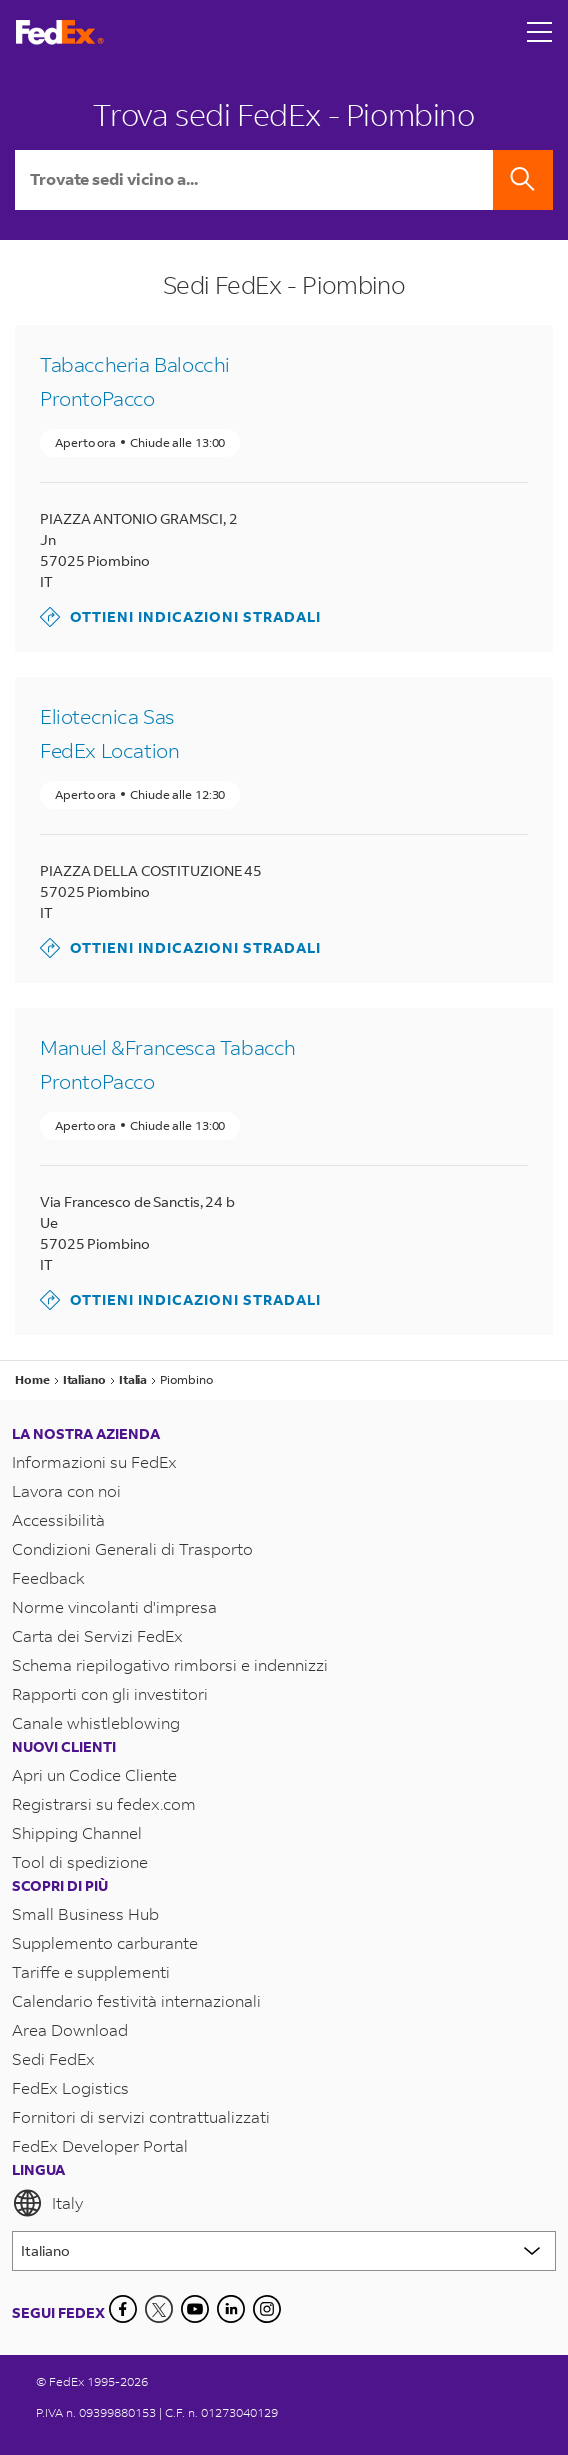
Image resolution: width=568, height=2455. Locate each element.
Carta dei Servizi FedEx (97, 1635)
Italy (47, 2203)
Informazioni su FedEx (94, 1461)
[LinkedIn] (231, 2309)
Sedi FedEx (53, 2058)
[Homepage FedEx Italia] (60, 32)
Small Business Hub (85, 1913)
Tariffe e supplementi (91, 1971)
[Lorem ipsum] (284, 2251)
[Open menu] (540, 32)
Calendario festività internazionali (136, 2000)
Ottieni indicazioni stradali (180, 617)
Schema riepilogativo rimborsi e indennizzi (170, 1664)
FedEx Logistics (70, 2087)
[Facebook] (123, 2309)
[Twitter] (159, 2309)
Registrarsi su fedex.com (104, 1803)
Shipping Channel (77, 1832)
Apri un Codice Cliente (94, 1774)
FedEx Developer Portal (100, 2145)
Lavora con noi (66, 1490)
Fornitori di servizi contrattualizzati (141, 2116)
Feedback (48, 1577)
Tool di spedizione (80, 1861)
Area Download (70, 2029)
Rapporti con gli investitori (110, 1693)
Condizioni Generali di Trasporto (132, 1548)
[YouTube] (195, 2309)
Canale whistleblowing (96, 1722)
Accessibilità (58, 1519)
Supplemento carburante (105, 1942)
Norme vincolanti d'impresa (114, 1606)
